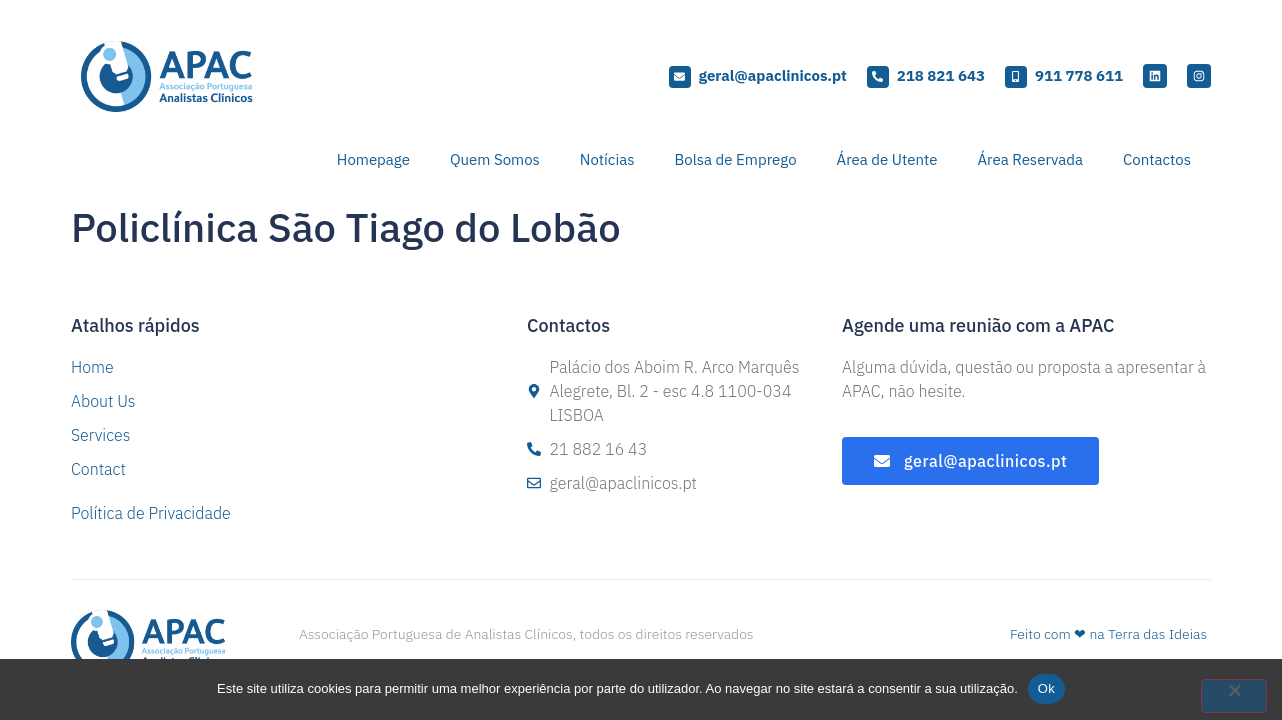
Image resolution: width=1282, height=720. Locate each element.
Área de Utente (887, 159)
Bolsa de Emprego (735, 159)
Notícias (607, 159)
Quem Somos (495, 159)
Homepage (373, 159)
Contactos (1157, 159)
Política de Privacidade (151, 513)
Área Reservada (1030, 159)
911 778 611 (1079, 75)
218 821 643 (941, 75)
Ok (1046, 688)
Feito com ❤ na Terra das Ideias (1108, 634)
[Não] (1234, 696)
